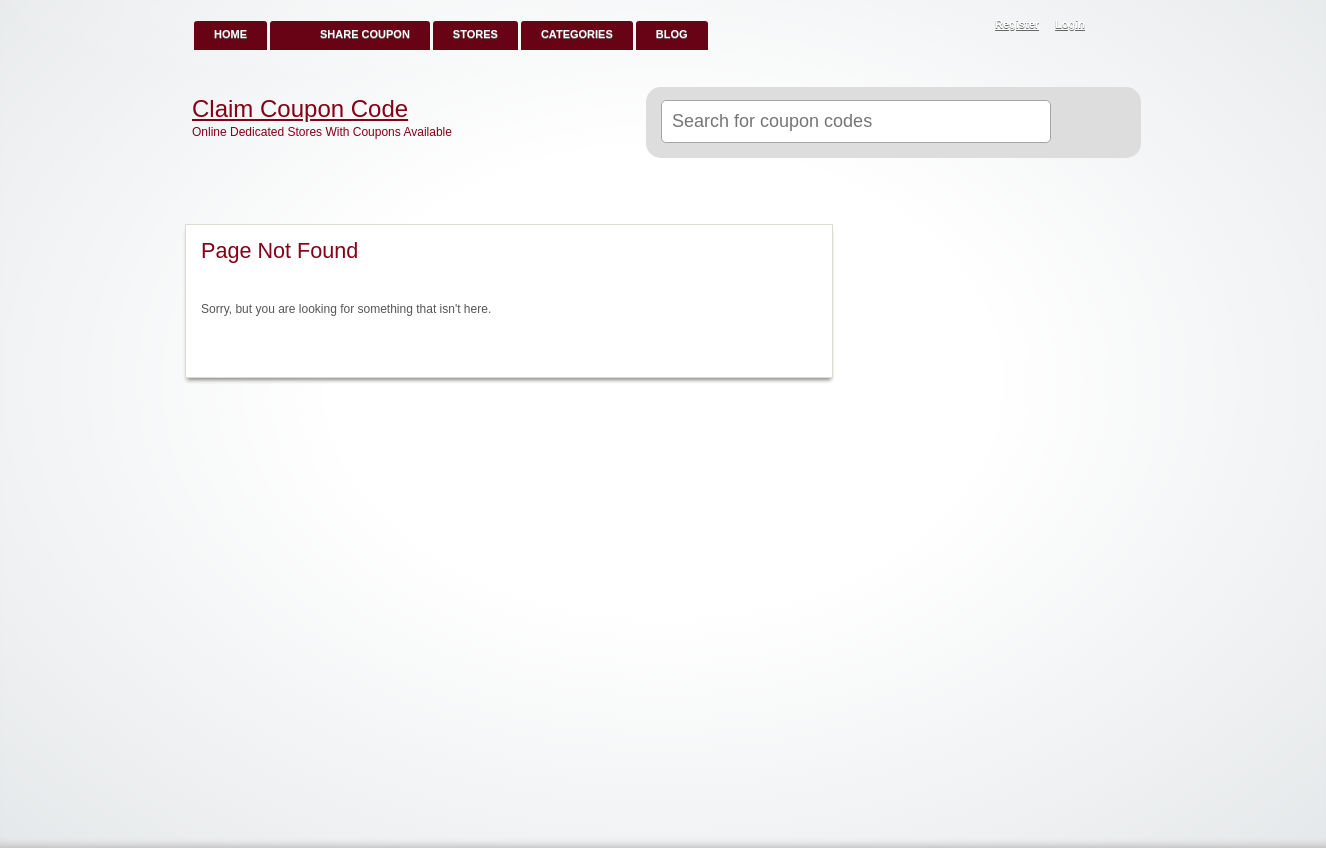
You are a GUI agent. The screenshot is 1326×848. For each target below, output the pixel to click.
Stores (475, 34)
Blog (672, 34)
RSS (1115, 26)
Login (1070, 24)
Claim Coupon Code (300, 109)
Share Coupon (365, 34)
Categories (577, 34)
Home (230, 34)
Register (1017, 24)
